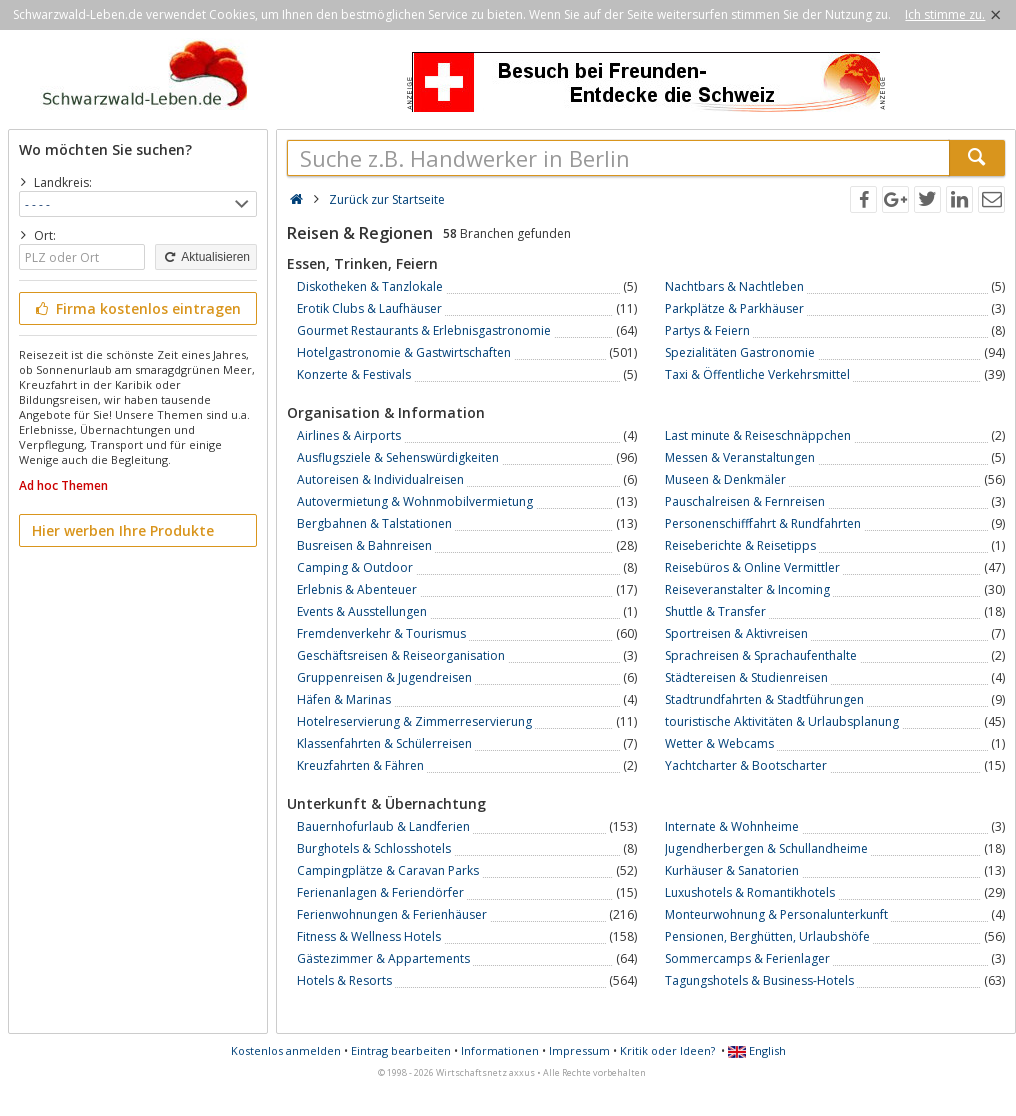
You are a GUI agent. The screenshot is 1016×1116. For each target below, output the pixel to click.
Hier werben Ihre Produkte (123, 530)
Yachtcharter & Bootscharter (746, 765)
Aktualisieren (206, 257)
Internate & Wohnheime (732, 826)
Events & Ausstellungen (362, 611)
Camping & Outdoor (355, 567)
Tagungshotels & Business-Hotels (759, 980)
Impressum (579, 1050)
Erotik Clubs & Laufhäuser (369, 308)
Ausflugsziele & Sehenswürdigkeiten (398, 457)
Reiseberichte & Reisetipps (740, 545)
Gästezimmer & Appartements (383, 958)
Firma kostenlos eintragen (136, 308)
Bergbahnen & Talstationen (374, 523)
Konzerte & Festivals (354, 374)
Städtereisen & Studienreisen (746, 677)
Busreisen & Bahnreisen (364, 545)
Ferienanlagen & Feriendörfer (380, 892)
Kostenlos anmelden (286, 1050)
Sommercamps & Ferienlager (747, 958)
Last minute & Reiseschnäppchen (758, 435)
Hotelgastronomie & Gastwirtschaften (404, 352)
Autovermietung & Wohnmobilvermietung (415, 501)
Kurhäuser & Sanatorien (732, 870)
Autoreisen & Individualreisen (380, 479)
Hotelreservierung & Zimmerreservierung (414, 721)
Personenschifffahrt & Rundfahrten (763, 523)
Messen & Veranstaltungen (740, 457)
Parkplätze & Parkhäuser (734, 308)
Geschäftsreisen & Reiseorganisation (401, 655)
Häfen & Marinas (344, 699)
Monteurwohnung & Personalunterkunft (776, 914)
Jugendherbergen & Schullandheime (766, 848)
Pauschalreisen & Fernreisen (745, 501)
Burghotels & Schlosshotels (374, 848)
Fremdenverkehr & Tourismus (381, 633)
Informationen (500, 1050)
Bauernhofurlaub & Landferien (383, 826)
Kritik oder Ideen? (667, 1050)
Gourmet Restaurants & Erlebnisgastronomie (424, 330)
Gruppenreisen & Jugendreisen (384, 677)
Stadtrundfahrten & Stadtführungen (764, 699)
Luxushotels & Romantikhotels (750, 892)
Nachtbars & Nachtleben (734, 286)
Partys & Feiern (707, 330)
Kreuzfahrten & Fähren (360, 765)
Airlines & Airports (349, 435)
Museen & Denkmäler (725, 479)
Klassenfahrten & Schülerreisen (384, 743)
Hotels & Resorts (344, 980)
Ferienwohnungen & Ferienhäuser (392, 914)
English (757, 1050)
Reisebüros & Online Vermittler (752, 567)
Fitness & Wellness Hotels (369, 936)
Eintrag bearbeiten (401, 1050)
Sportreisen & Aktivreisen (736, 633)
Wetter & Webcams (719, 743)
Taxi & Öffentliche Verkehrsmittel (757, 374)
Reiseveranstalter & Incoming (747, 589)
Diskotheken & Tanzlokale (370, 286)
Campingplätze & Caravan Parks (388, 870)
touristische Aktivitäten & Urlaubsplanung (782, 721)
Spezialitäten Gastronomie (740, 352)
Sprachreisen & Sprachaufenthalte (761, 655)
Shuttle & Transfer (715, 611)
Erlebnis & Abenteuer (357, 589)
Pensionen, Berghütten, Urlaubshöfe (767, 936)
